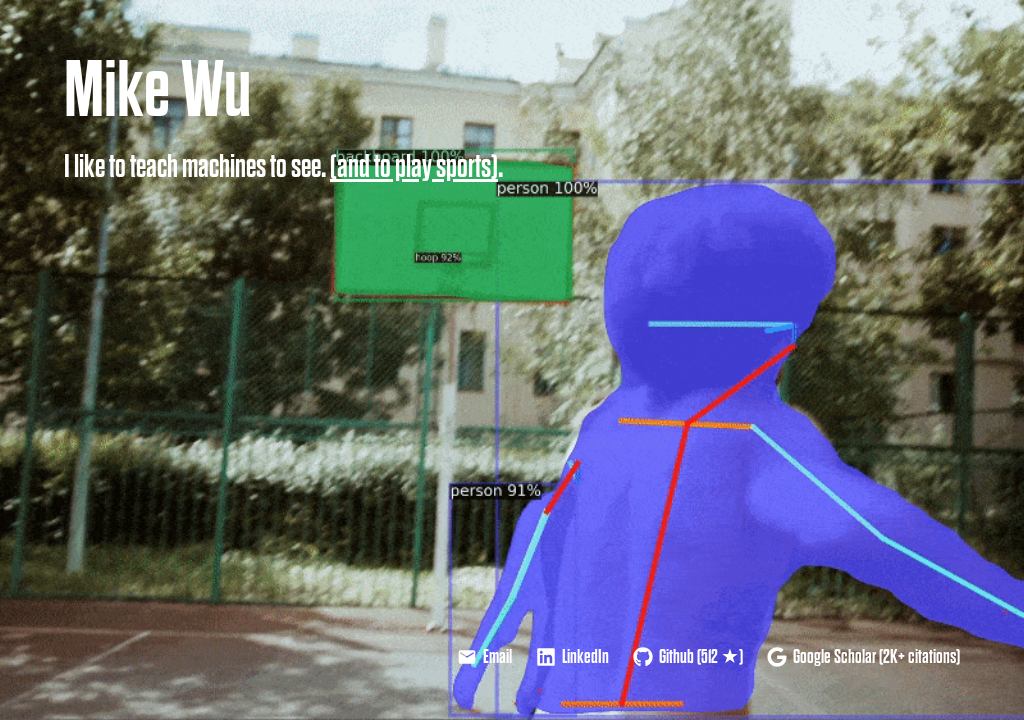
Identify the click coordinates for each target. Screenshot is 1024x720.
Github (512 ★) (688, 657)
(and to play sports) (414, 167)
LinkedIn (572, 657)
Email (484, 657)
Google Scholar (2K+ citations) (863, 657)
